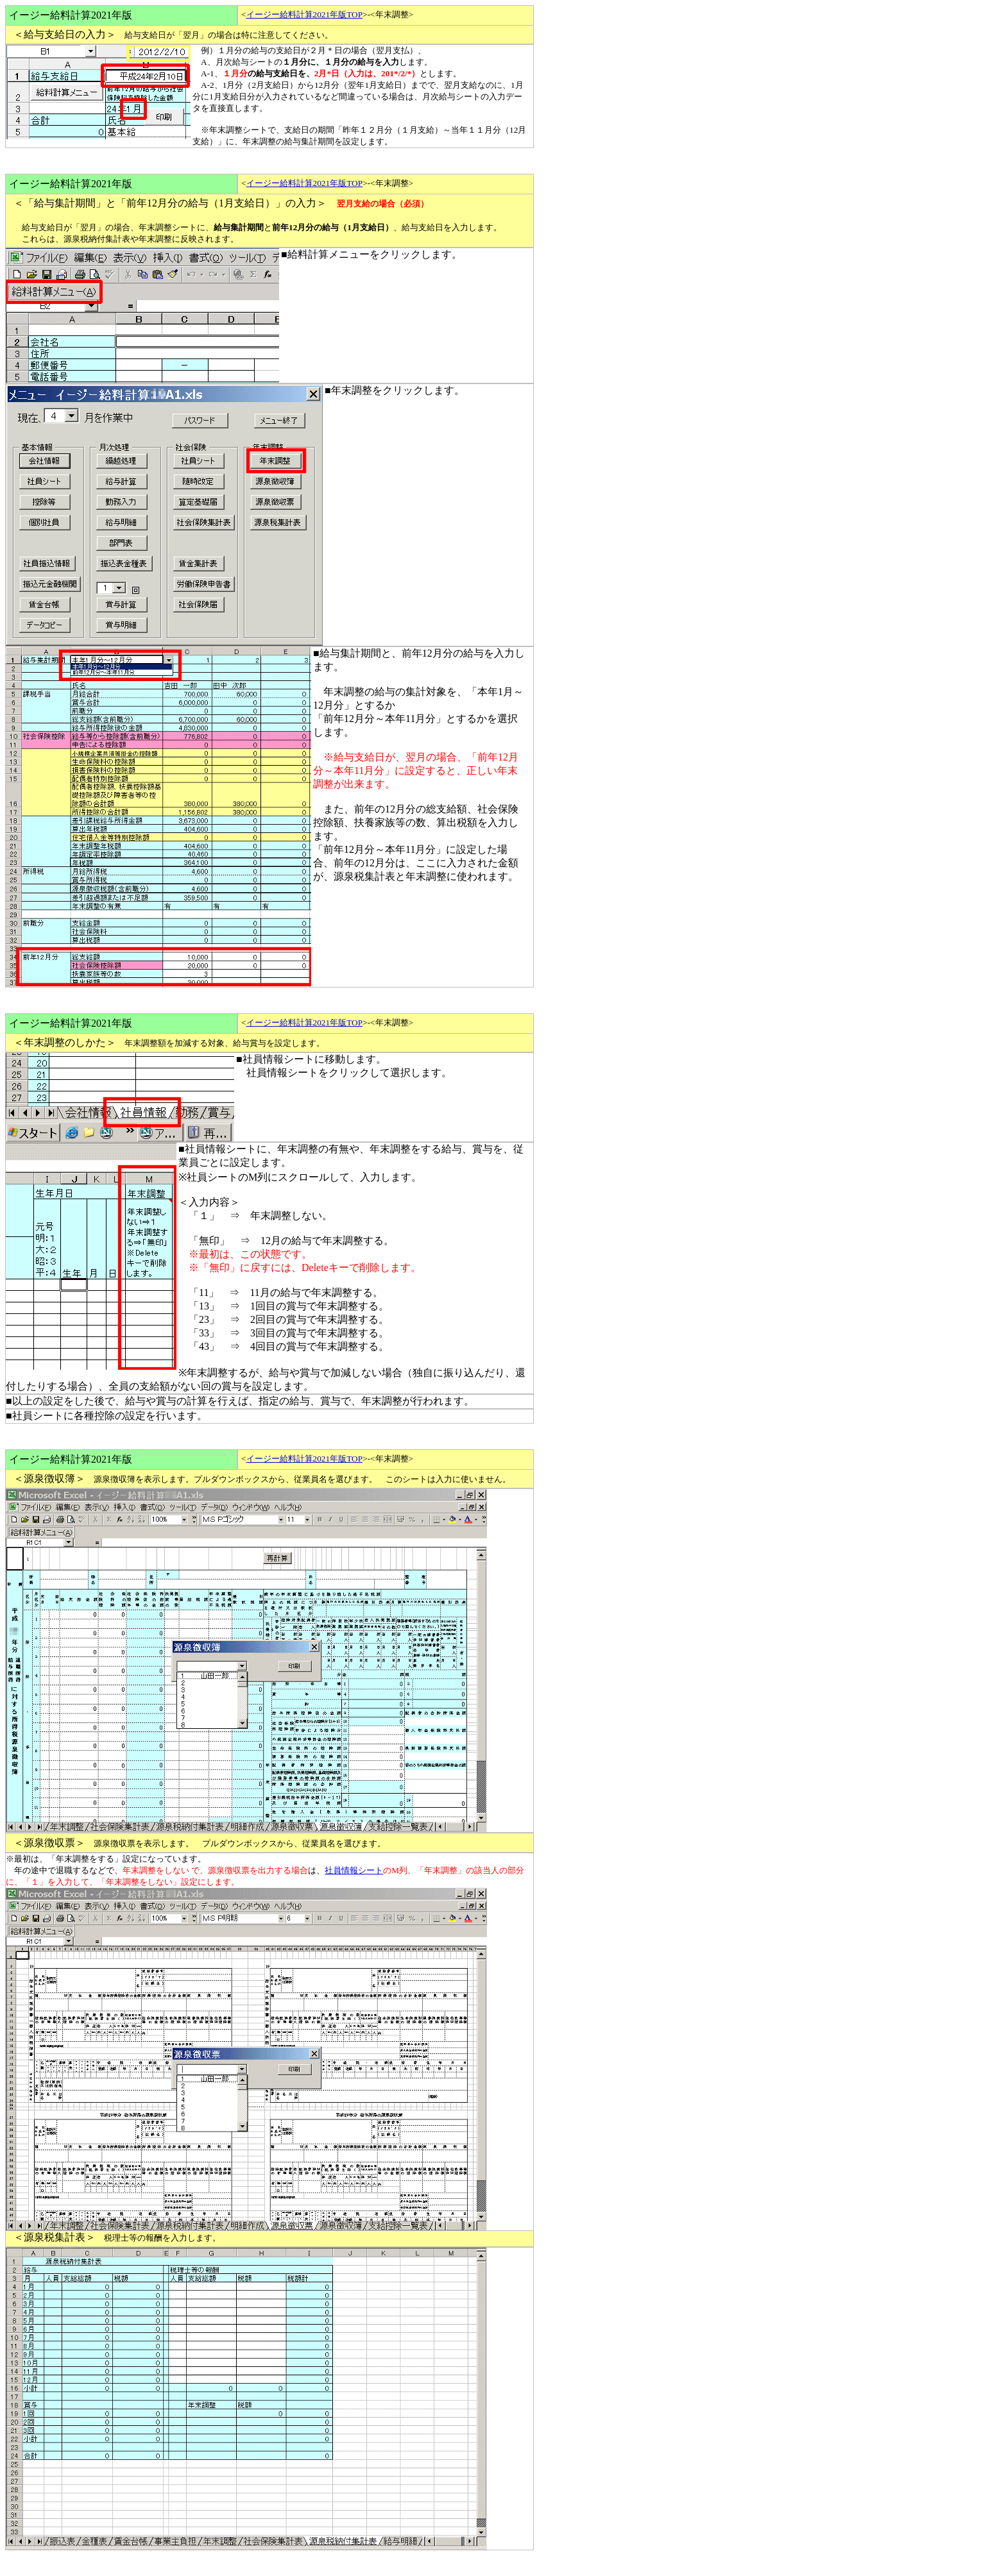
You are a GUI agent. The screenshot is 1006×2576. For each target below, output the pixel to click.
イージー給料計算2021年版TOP (304, 14)
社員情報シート (354, 1870)
